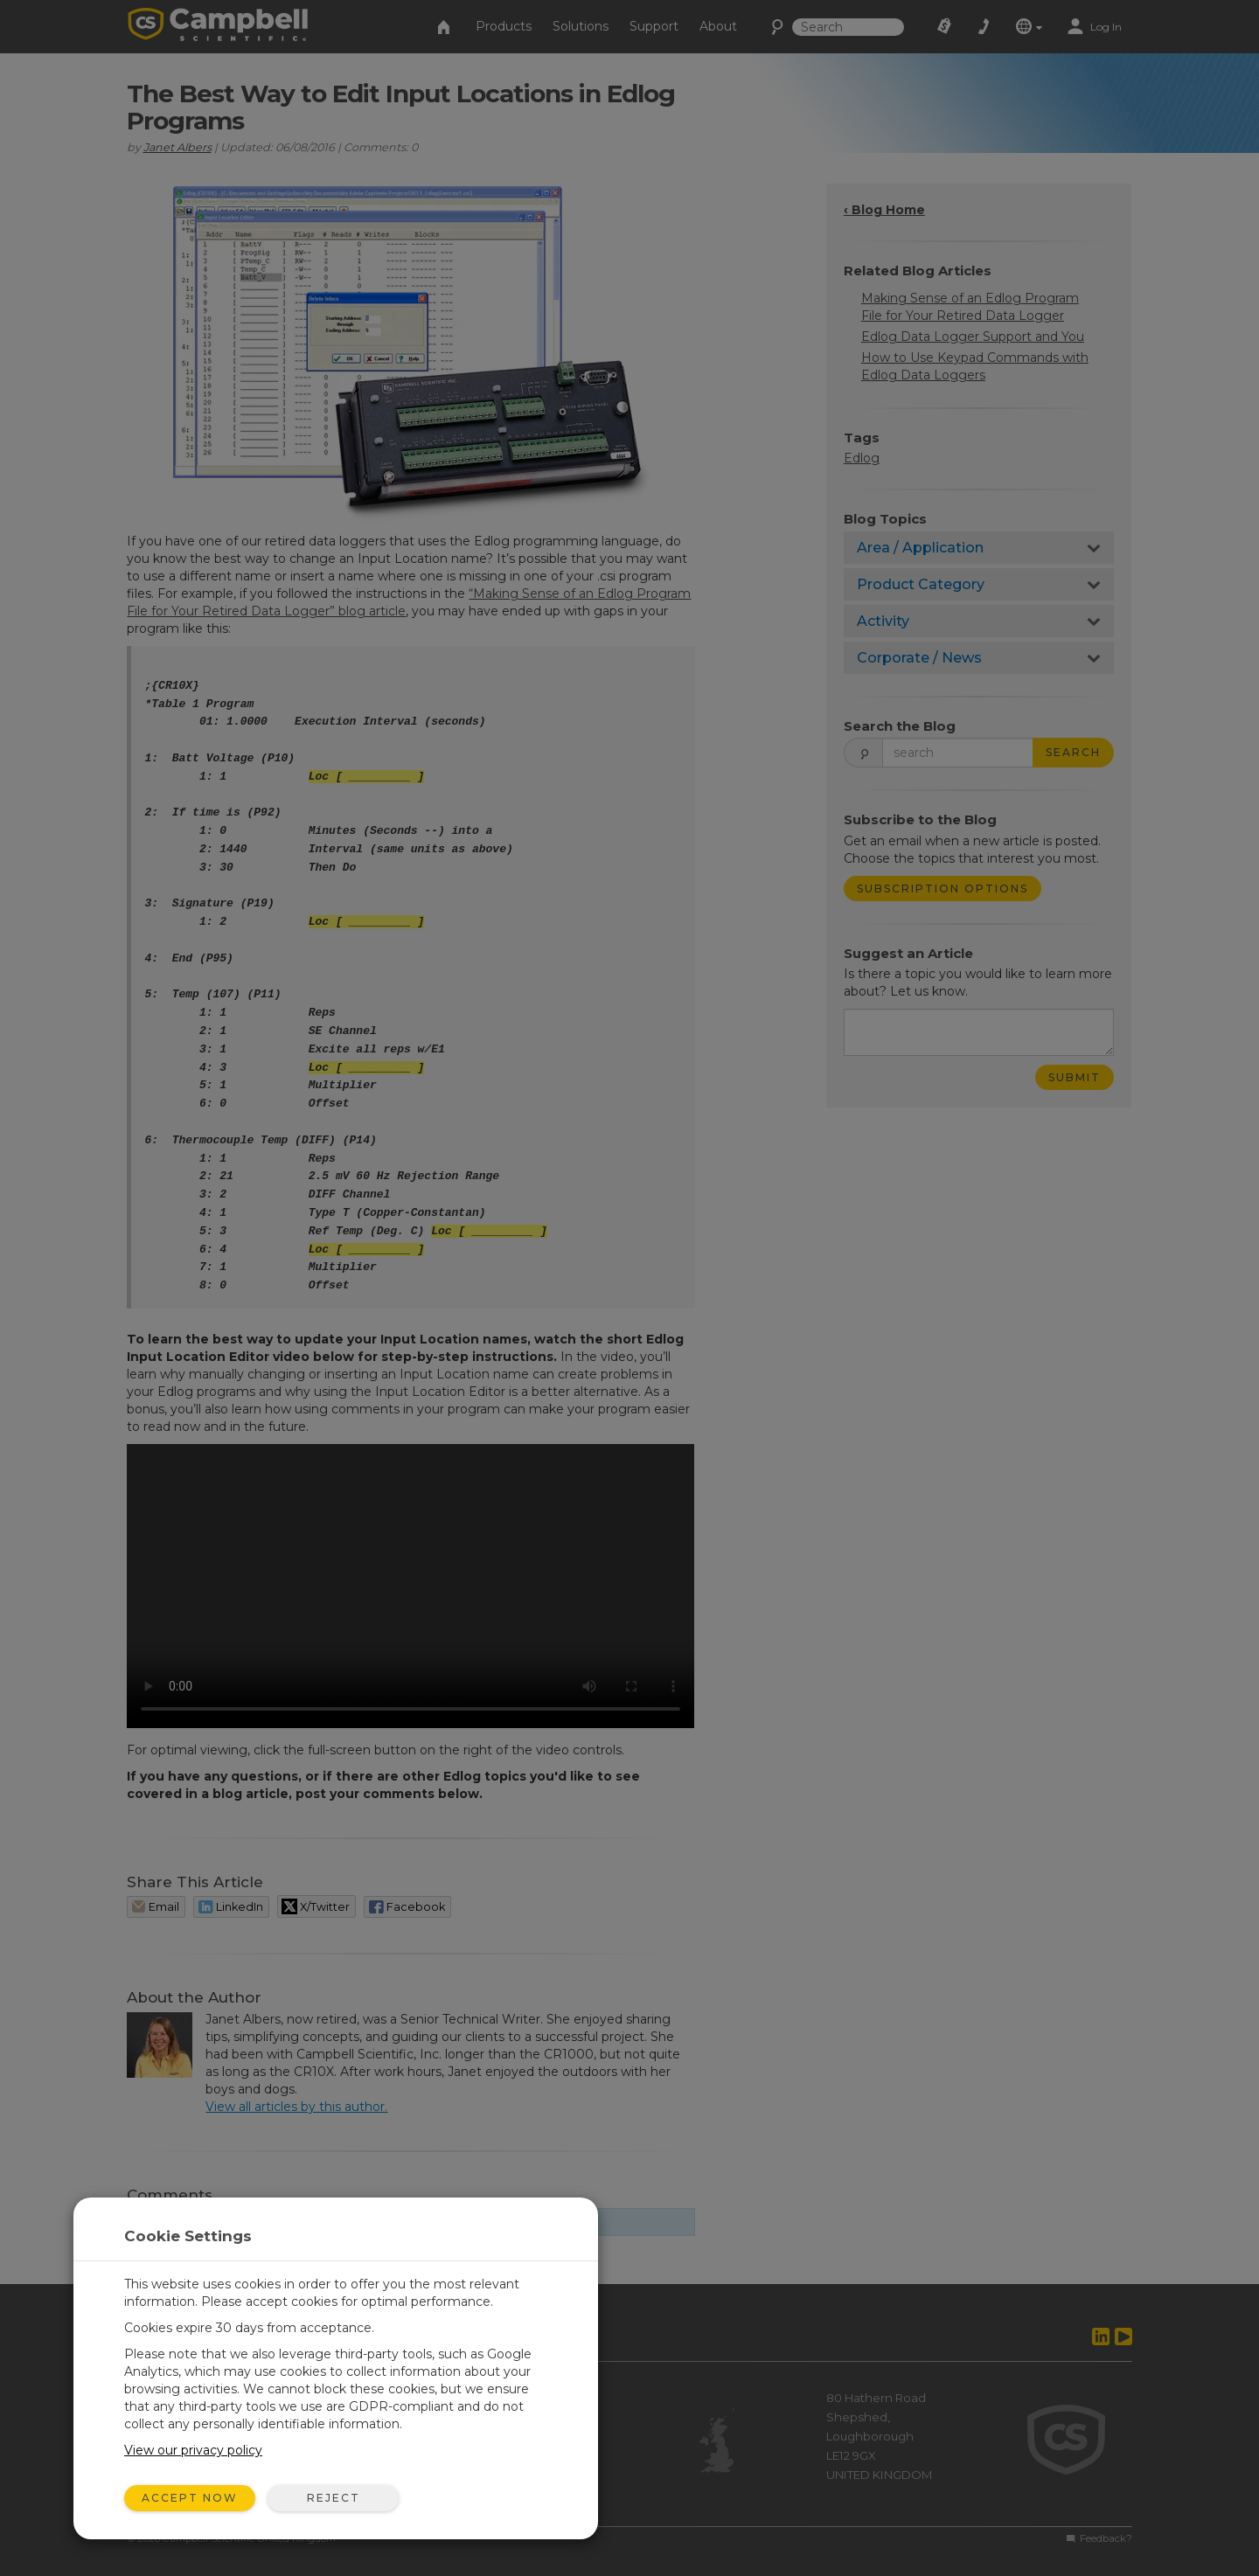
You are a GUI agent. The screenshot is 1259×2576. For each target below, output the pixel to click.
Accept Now (190, 2497)
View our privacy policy (193, 2450)
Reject (333, 2497)
